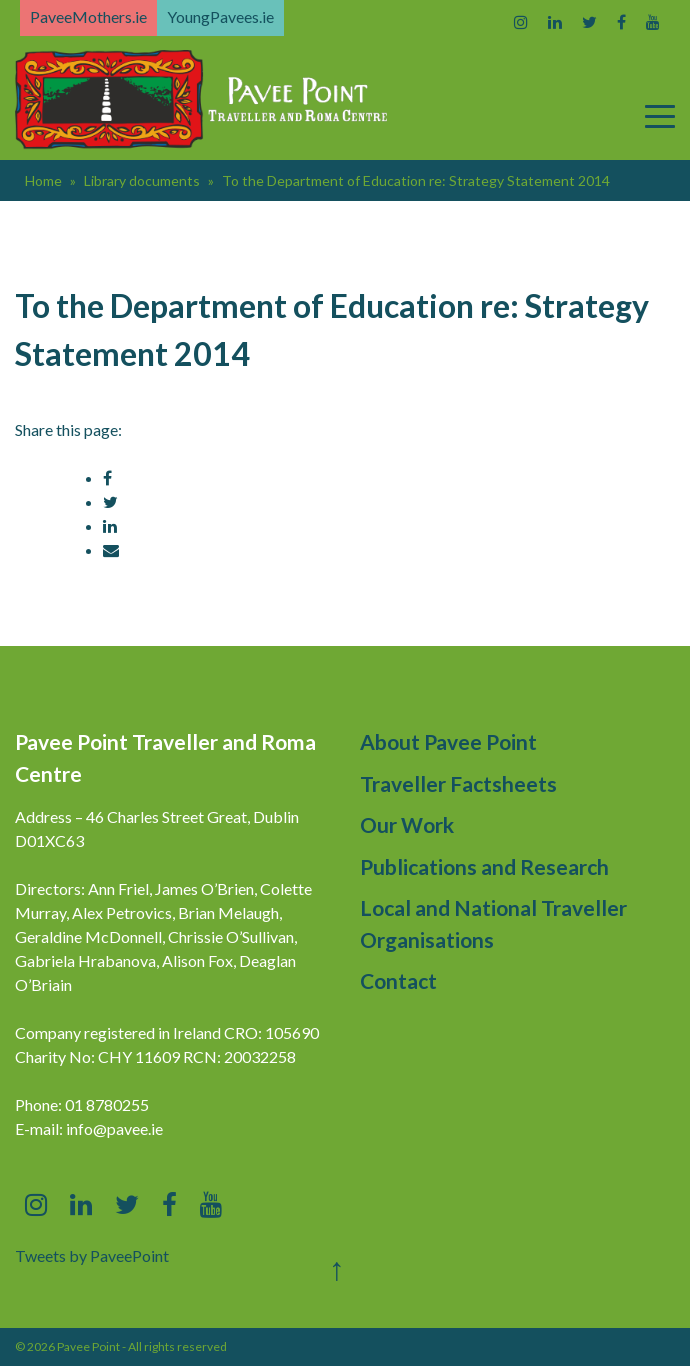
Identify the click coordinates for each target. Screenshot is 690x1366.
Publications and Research (484, 866)
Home (43, 180)
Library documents (142, 180)
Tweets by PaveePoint (92, 1255)
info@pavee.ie (114, 1128)
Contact (398, 980)
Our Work (407, 824)
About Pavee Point (448, 741)
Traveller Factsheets (458, 783)
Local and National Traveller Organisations (493, 923)
